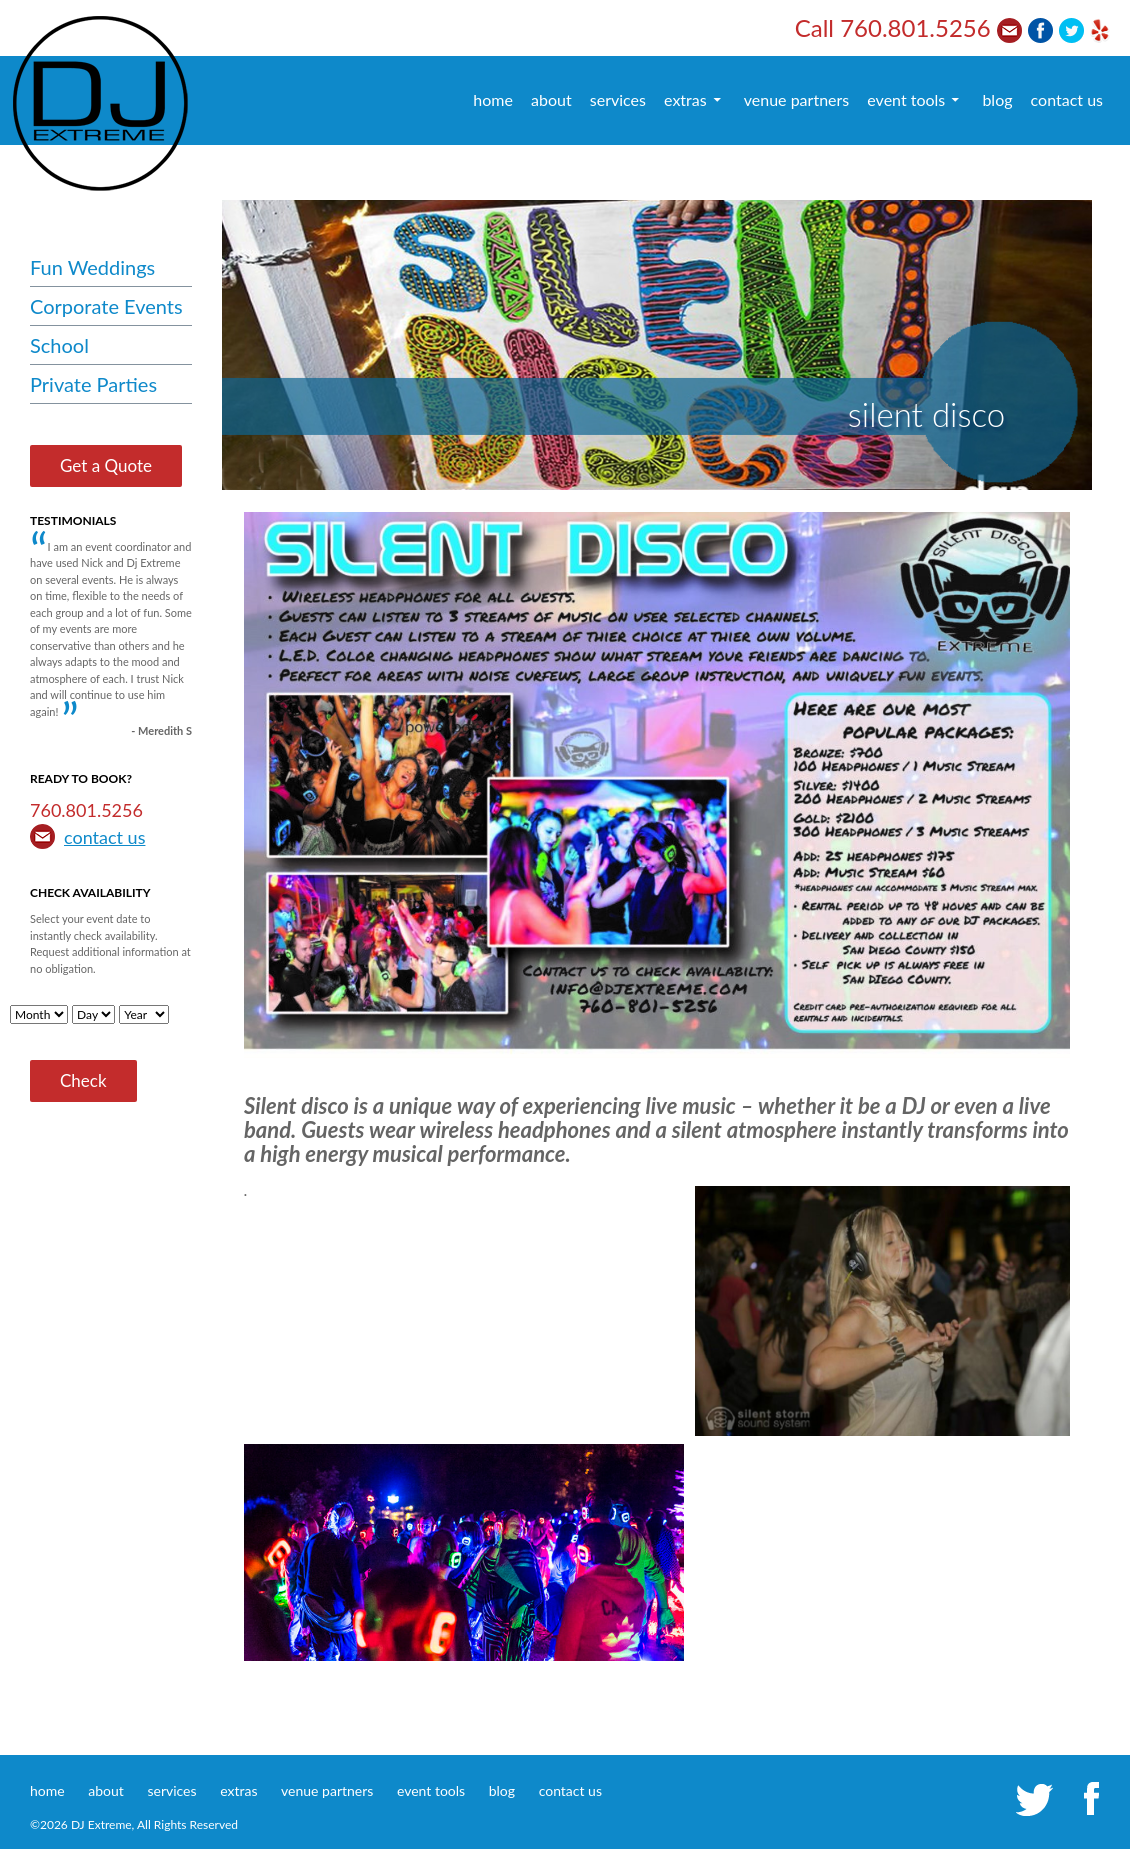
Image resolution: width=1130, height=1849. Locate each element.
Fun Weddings (92, 267)
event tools (906, 99)
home (493, 99)
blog (997, 99)
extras (685, 99)
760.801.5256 (915, 27)
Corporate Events (106, 306)
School (59, 345)
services (618, 99)
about (551, 99)
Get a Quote (106, 465)
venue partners (796, 99)
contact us (1067, 99)
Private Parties (93, 384)
